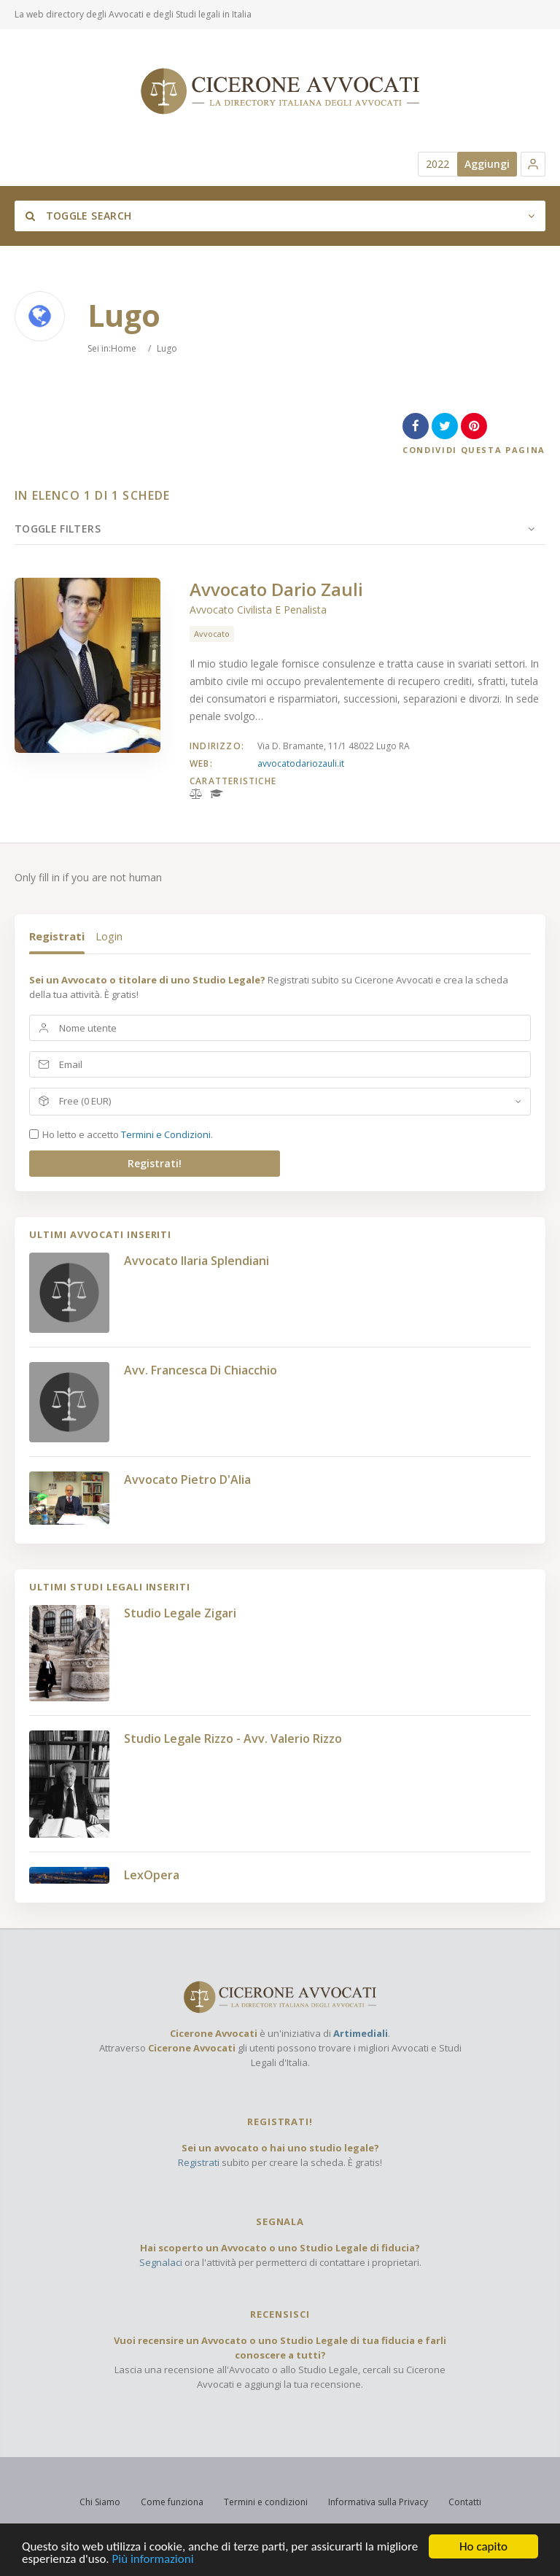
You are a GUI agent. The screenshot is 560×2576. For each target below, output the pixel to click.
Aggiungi (487, 164)
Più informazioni (153, 2561)
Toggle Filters (58, 528)
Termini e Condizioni (166, 1134)
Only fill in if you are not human (88, 877)
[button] (533, 164)
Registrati (57, 936)
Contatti (464, 2502)
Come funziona (172, 2502)
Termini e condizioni (266, 2502)
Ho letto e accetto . (127, 1134)
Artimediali (360, 2033)
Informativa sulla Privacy (378, 2502)
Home (123, 348)
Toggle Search (78, 216)
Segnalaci (160, 2262)
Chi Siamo (99, 2502)
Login (109, 936)
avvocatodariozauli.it (300, 763)
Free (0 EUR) (85, 1100)
